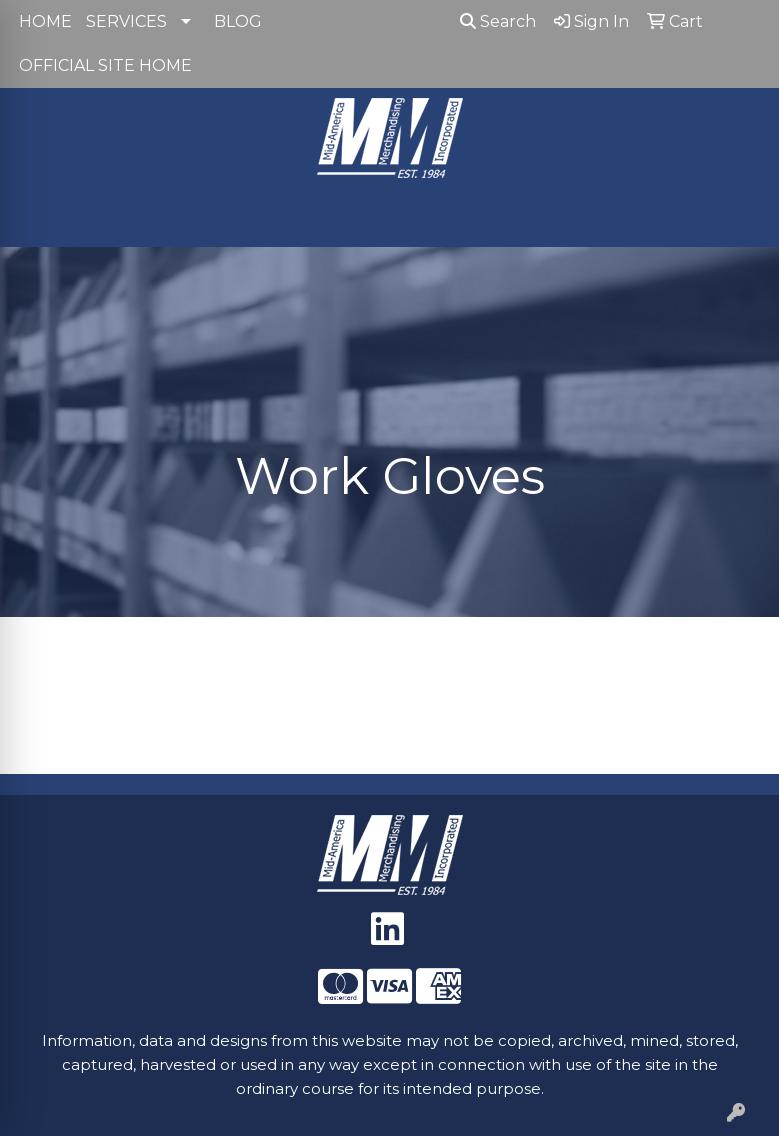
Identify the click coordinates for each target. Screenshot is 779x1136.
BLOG (238, 21)
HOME (45, 21)
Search (498, 21)
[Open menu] (739, 218)
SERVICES (126, 21)
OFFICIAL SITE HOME (105, 65)
